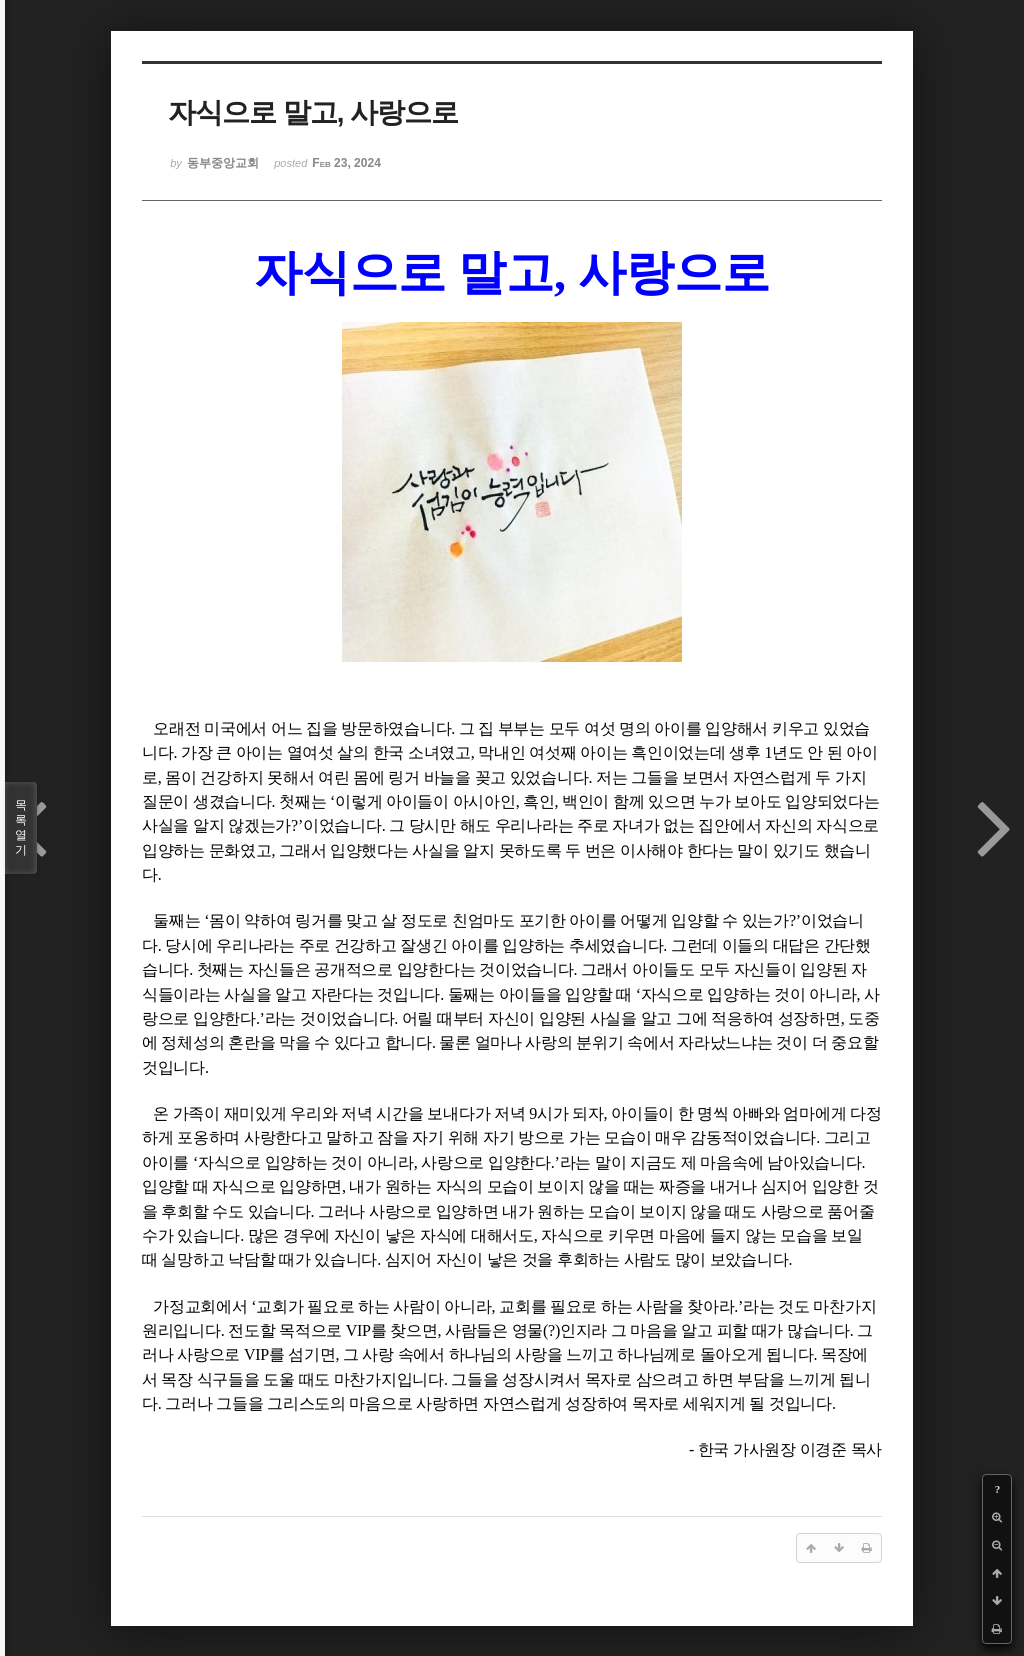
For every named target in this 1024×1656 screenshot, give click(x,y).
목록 (21, 828)
